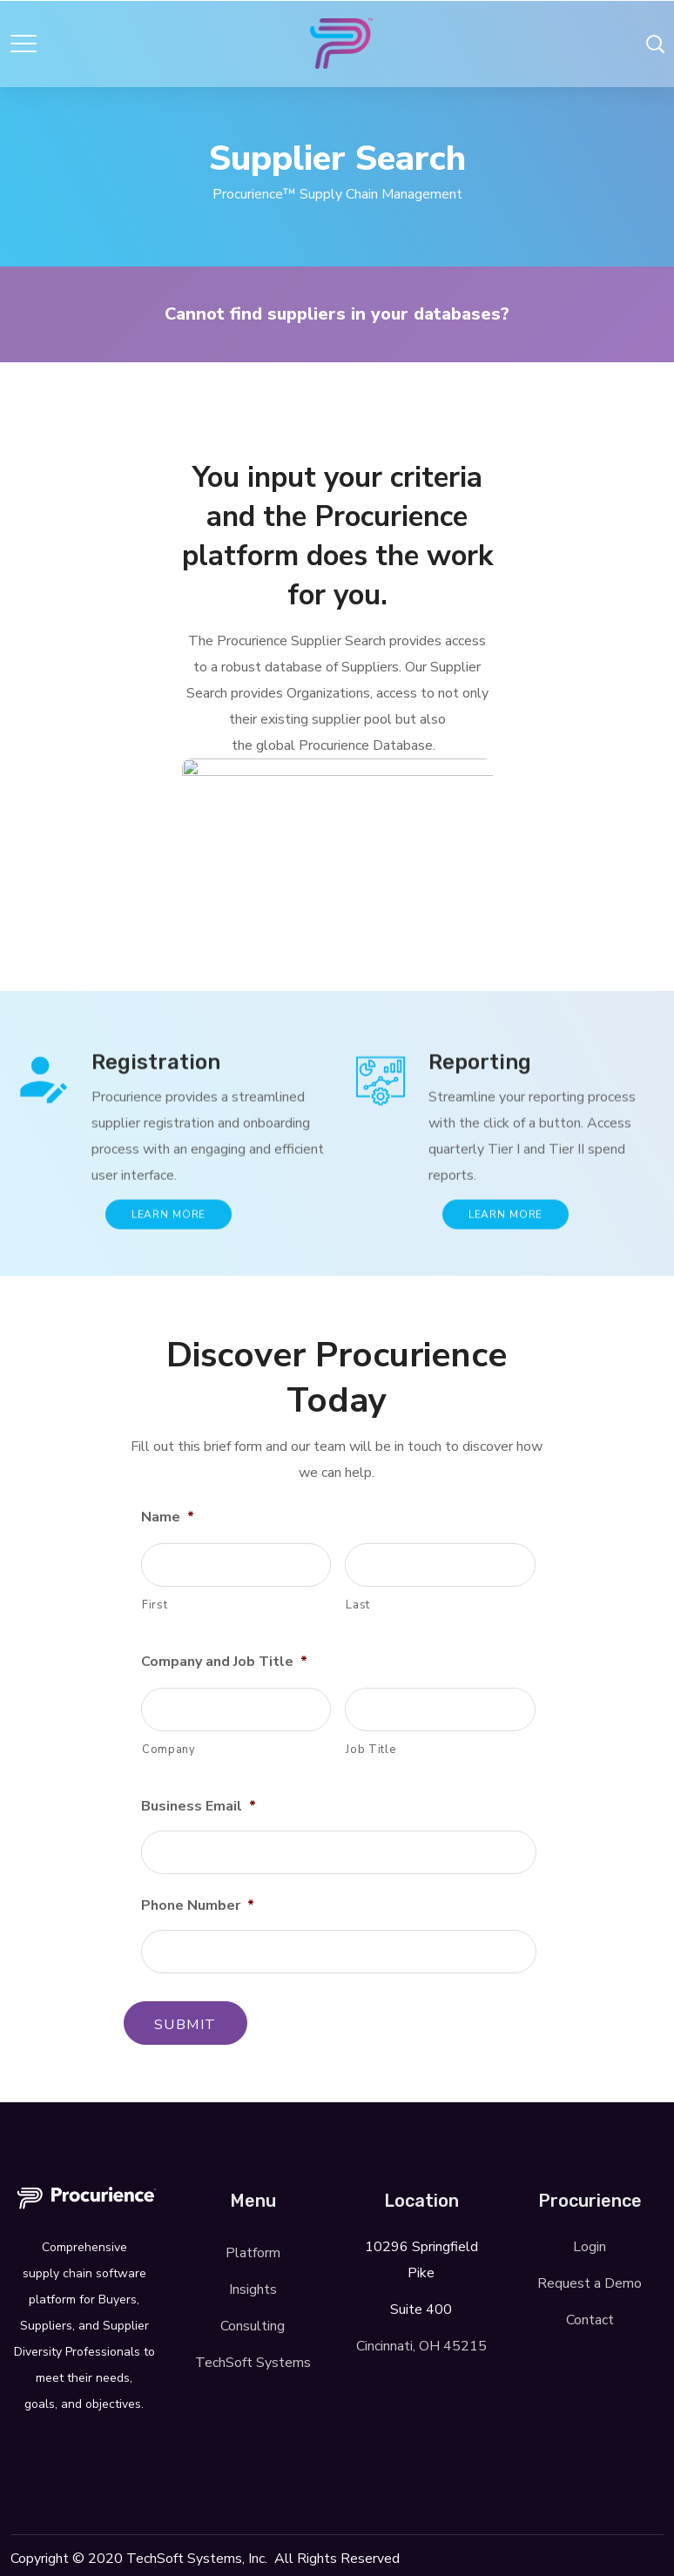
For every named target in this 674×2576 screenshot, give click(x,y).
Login (589, 2246)
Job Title (370, 1749)
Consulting (252, 2326)
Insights (253, 2289)
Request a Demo (589, 2283)
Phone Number (197, 1906)
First (154, 1605)
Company (169, 1749)
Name (167, 1517)
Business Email (198, 1806)
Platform (253, 2252)
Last (358, 1605)
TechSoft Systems (253, 2362)
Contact (590, 2320)
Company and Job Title (224, 1662)
